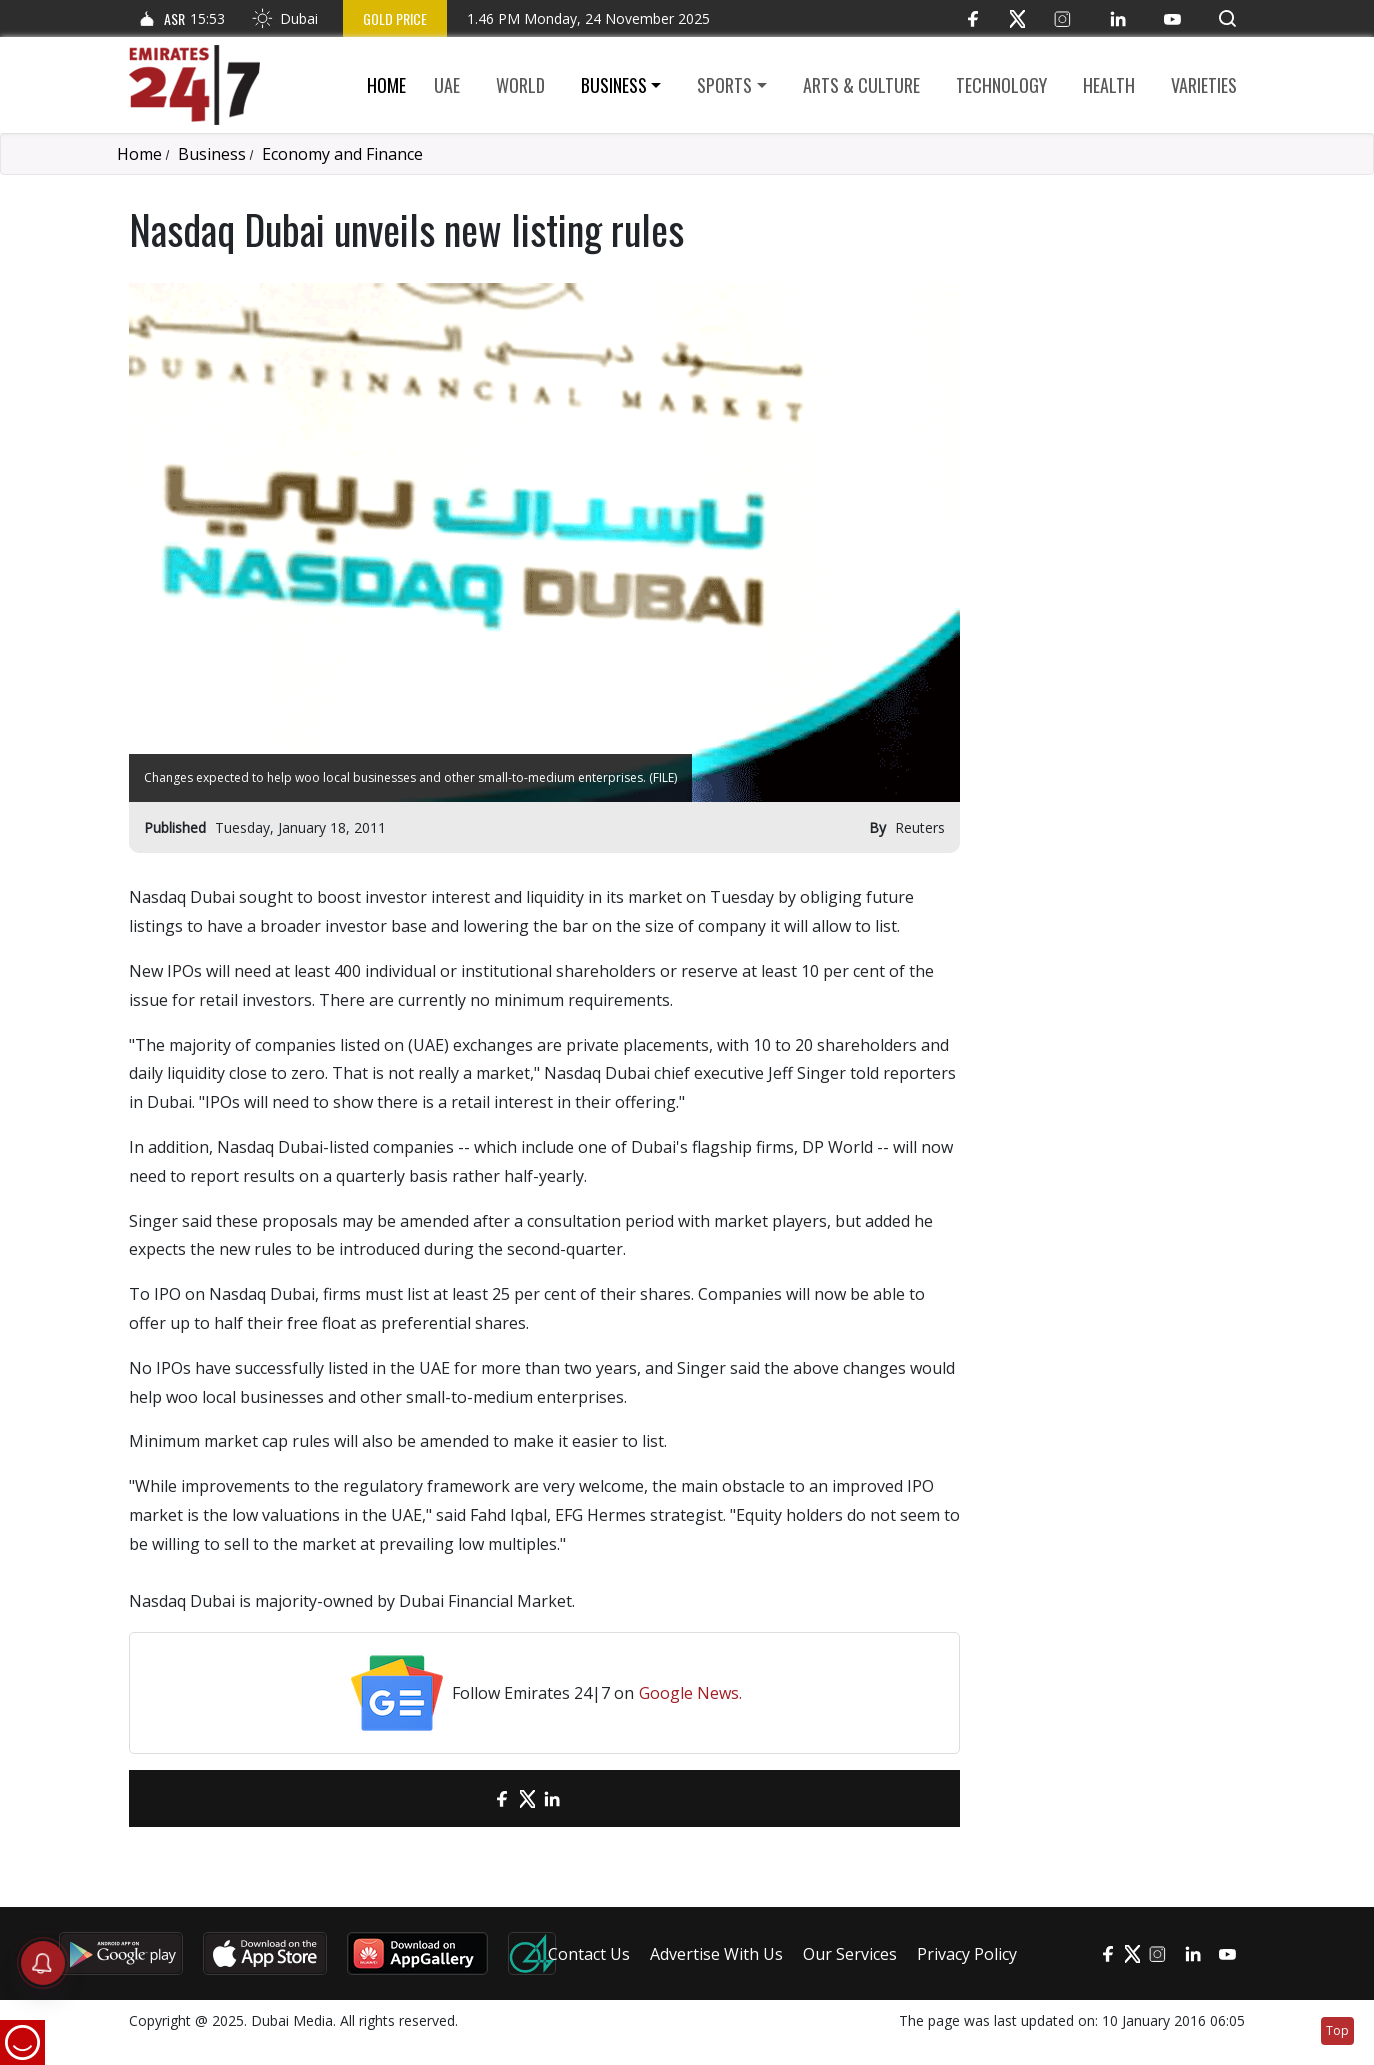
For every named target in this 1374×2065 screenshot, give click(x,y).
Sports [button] (724, 85)
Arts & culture (861, 85)
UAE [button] (447, 85)
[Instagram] (1062, 18)
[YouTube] (1172, 18)
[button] (1227, 18)
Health (1109, 85)
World (520, 85)
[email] (467, 1798)
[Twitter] (1017, 18)
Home (386, 85)
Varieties (1204, 85)
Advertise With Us (716, 1954)
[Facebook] (972, 18)
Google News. (690, 1693)
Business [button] (614, 85)
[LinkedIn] (1117, 18)
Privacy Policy (967, 1954)
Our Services (850, 1954)
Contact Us (589, 1954)
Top (1337, 2030)
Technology (1001, 85)
